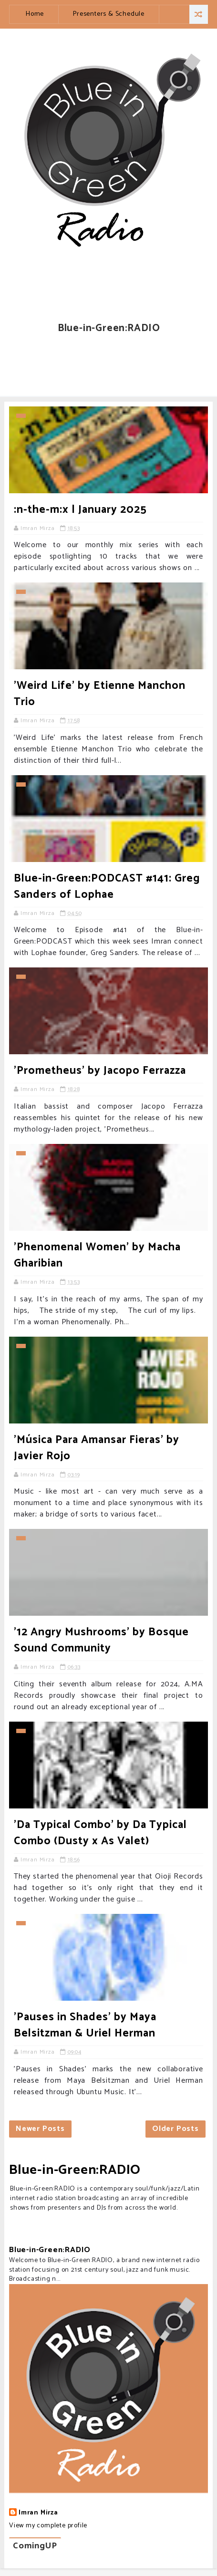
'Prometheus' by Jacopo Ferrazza (100, 1071)
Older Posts (175, 2128)
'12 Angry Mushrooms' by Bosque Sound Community (101, 1640)
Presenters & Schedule (109, 14)
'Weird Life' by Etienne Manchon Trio (100, 694)
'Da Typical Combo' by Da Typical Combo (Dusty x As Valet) (100, 1833)
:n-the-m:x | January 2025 (80, 510)
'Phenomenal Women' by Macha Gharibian (97, 1255)
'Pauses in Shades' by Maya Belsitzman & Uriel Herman (85, 2025)
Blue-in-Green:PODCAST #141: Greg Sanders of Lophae (107, 887)
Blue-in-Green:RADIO (75, 2170)
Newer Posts (40, 2128)
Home (35, 14)
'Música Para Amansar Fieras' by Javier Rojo (96, 1448)
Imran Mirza (38, 2513)
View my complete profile (48, 2525)
